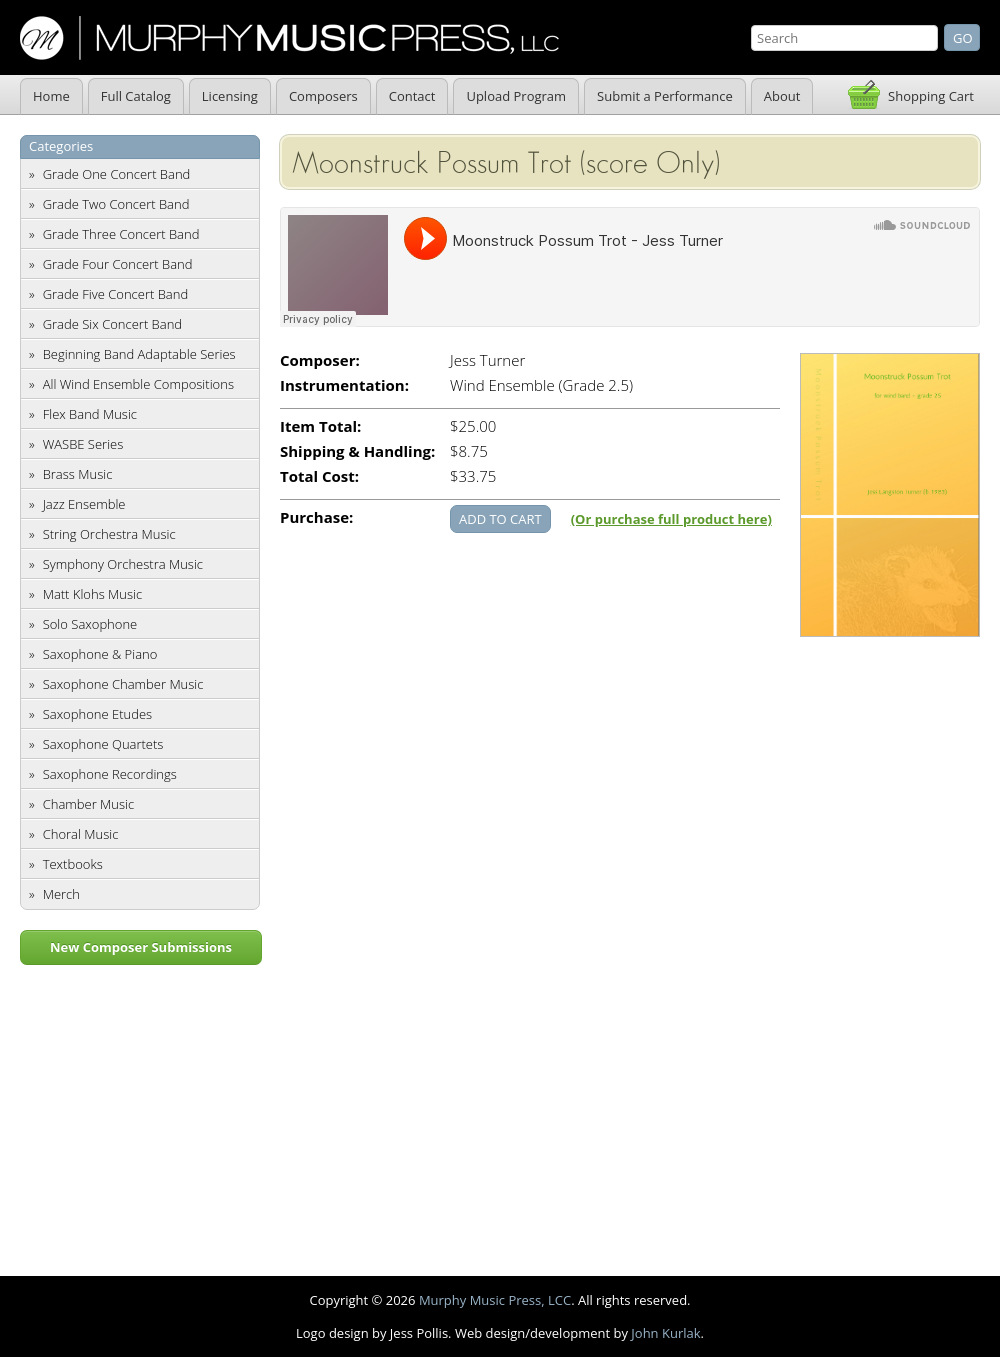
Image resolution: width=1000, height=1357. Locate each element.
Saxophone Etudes (97, 714)
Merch (61, 894)
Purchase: (316, 517)
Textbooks (73, 864)
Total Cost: (319, 476)
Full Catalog (136, 96)
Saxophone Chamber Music (123, 684)
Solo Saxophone (90, 624)
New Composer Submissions (141, 947)
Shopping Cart (931, 96)
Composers (323, 96)
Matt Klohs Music (92, 594)
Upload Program (516, 96)
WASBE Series (83, 444)
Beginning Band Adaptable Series (139, 354)
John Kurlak (665, 1333)
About (782, 96)
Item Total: (320, 426)
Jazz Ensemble (84, 504)
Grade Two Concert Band (116, 204)
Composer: (320, 360)
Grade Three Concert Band (121, 234)
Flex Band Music (90, 414)
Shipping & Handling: (357, 451)
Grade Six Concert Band (112, 324)
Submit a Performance (665, 96)
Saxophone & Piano (100, 654)
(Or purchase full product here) (671, 519)
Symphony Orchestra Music (123, 564)
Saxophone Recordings (110, 774)
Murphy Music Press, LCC (495, 1300)
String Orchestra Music (109, 534)
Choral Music (81, 834)
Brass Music (78, 474)
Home (51, 96)
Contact (412, 96)
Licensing (230, 96)
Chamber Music (89, 804)
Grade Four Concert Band (118, 264)
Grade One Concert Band (117, 174)
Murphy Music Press (289, 38)
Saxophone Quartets (103, 744)
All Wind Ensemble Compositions (138, 384)
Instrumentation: (344, 385)
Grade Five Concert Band (115, 294)
